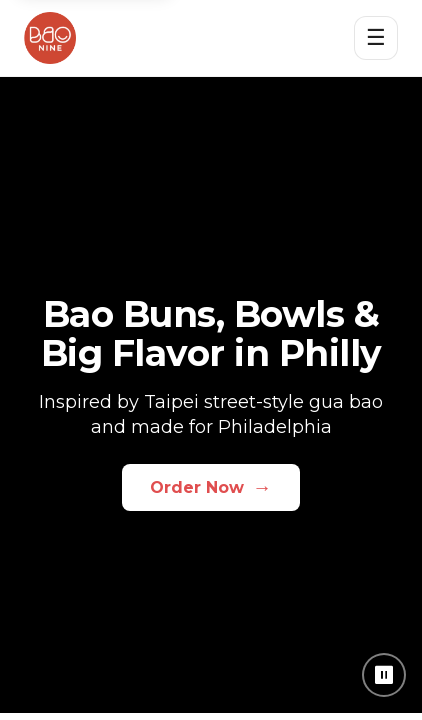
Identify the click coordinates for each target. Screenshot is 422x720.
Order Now (210, 487)
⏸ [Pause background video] (384, 675)
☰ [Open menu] (376, 37)
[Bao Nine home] (50, 38)
